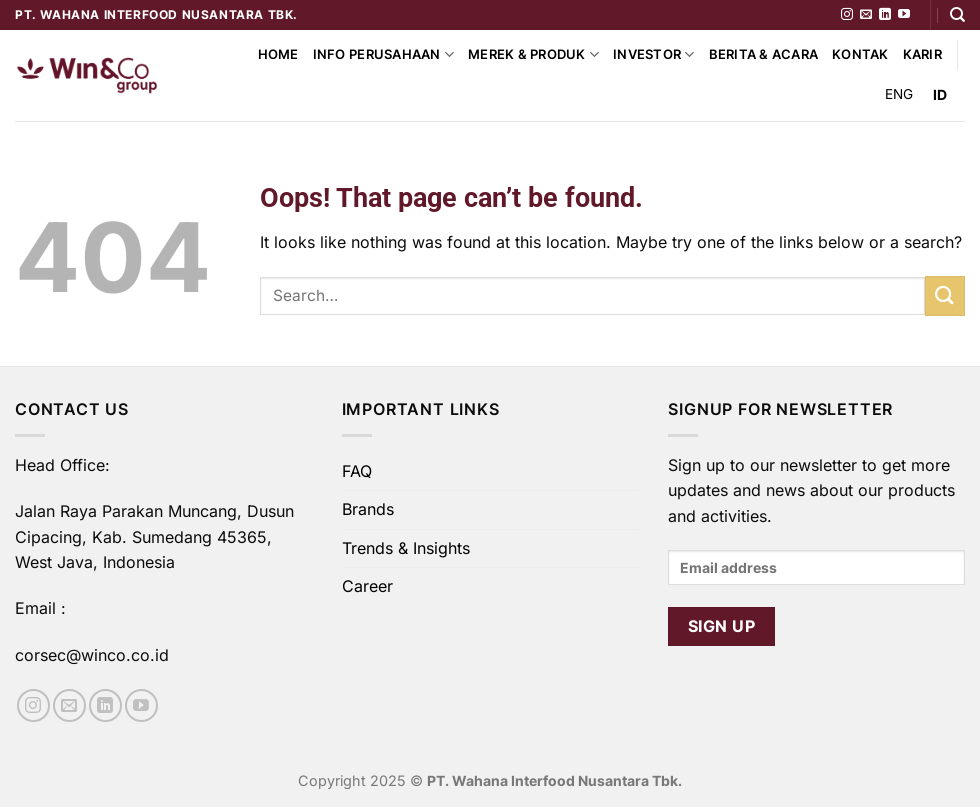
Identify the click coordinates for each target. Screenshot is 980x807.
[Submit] (945, 295)
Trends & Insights (406, 548)
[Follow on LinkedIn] (885, 15)
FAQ (357, 471)
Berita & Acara (764, 54)
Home (278, 54)
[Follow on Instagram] (847, 15)
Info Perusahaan (383, 54)
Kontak (860, 54)
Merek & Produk (533, 54)
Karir (922, 54)
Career (367, 586)
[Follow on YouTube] (904, 15)
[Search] (957, 15)
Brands (368, 509)
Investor (654, 54)
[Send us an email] (866, 15)
